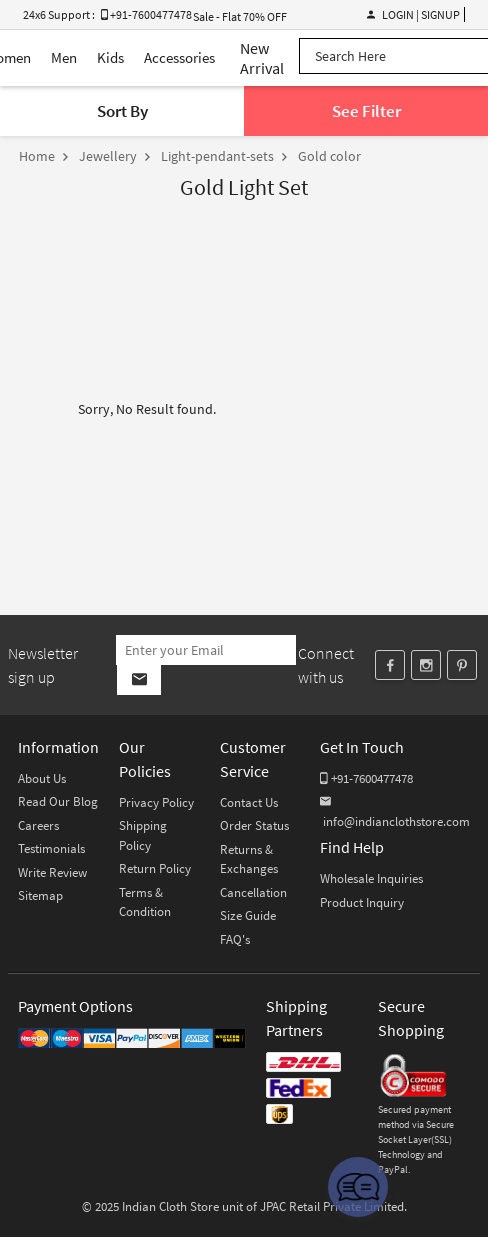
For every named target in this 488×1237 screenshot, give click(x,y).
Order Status (254, 825)
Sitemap (40, 895)
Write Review (52, 872)
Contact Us (249, 802)
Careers (38, 825)
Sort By (122, 111)
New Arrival (262, 58)
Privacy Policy (156, 802)
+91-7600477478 (366, 778)
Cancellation (253, 892)
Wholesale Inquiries (371, 878)
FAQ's (235, 939)
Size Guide (248, 915)
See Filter (366, 111)
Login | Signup (413, 14)
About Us (42, 778)
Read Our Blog (58, 801)
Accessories (179, 57)
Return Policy (155, 868)
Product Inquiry (362, 902)
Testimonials (51, 848)
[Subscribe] (138, 680)
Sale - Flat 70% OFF (240, 16)
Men (64, 57)
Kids (110, 57)
